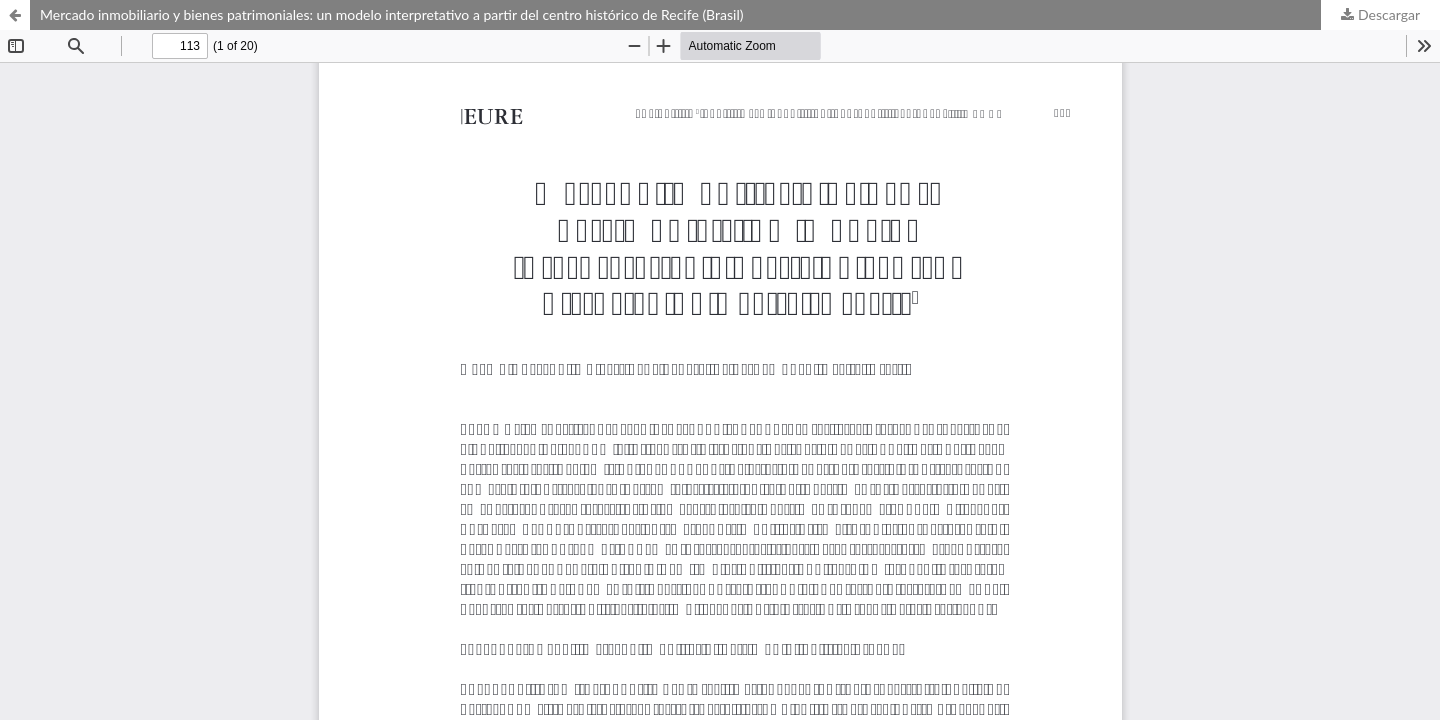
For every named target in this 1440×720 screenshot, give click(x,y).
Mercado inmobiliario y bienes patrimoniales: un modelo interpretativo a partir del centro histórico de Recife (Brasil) (391, 14)
